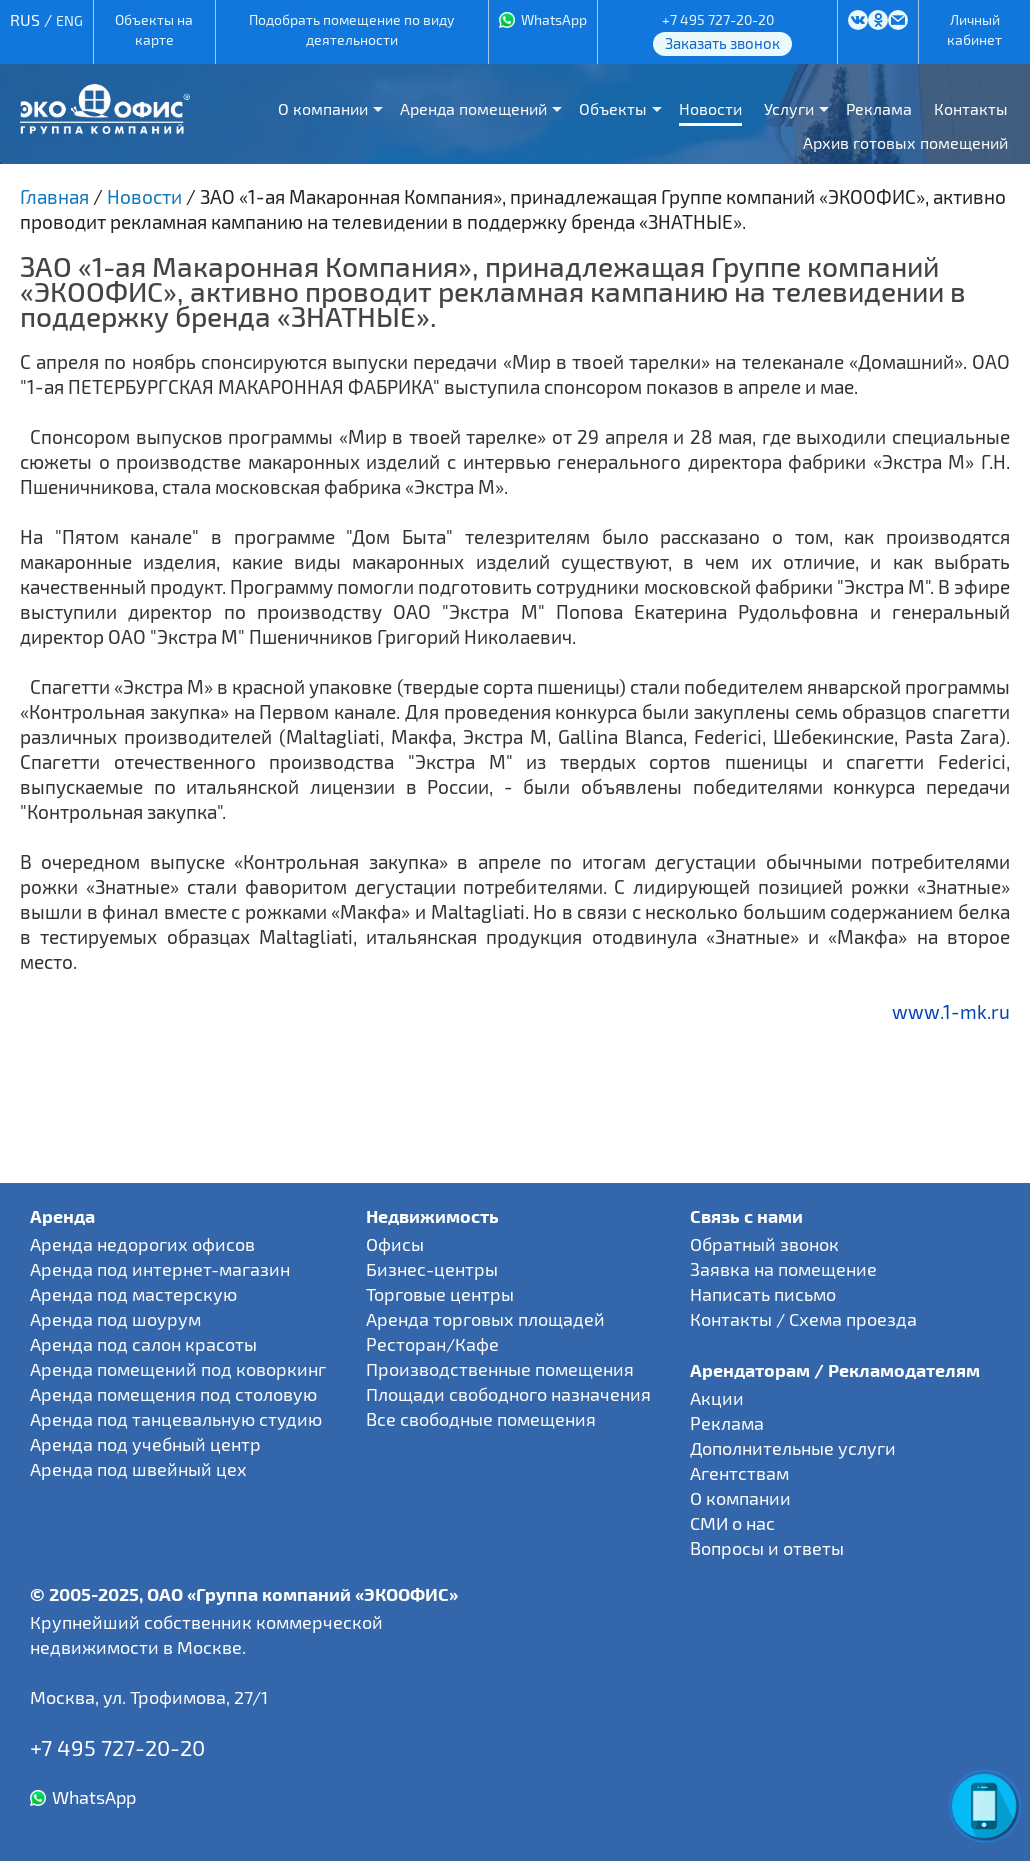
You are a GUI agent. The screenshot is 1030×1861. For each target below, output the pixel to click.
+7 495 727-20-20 (718, 19)
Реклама (879, 108)
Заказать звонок (722, 43)
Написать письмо (763, 1294)
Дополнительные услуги (793, 1448)
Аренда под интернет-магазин (160, 1269)
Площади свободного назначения (508, 1394)
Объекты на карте (154, 29)
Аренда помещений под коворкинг (178, 1369)
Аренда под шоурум (115, 1319)
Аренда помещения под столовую (173, 1394)
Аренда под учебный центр (145, 1444)
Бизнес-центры (432, 1269)
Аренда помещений (473, 108)
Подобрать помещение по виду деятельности (351, 29)
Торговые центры (440, 1294)
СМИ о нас (732, 1523)
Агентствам (739, 1473)
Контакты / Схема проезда (803, 1319)
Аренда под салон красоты (143, 1344)
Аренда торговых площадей (485, 1319)
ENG (69, 20)
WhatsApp (554, 19)
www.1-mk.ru (951, 1011)
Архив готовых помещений (905, 142)
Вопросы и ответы (767, 1548)
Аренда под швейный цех (138, 1469)
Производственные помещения (500, 1369)
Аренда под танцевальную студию (176, 1419)
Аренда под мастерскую (133, 1294)
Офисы (395, 1244)
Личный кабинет (974, 29)
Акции (717, 1398)
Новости (710, 108)
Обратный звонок (764, 1244)
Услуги (789, 108)
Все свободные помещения (481, 1419)
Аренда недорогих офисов (142, 1244)
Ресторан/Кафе (432, 1344)
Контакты (971, 108)
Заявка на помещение (783, 1269)
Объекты (613, 108)
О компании (323, 108)
